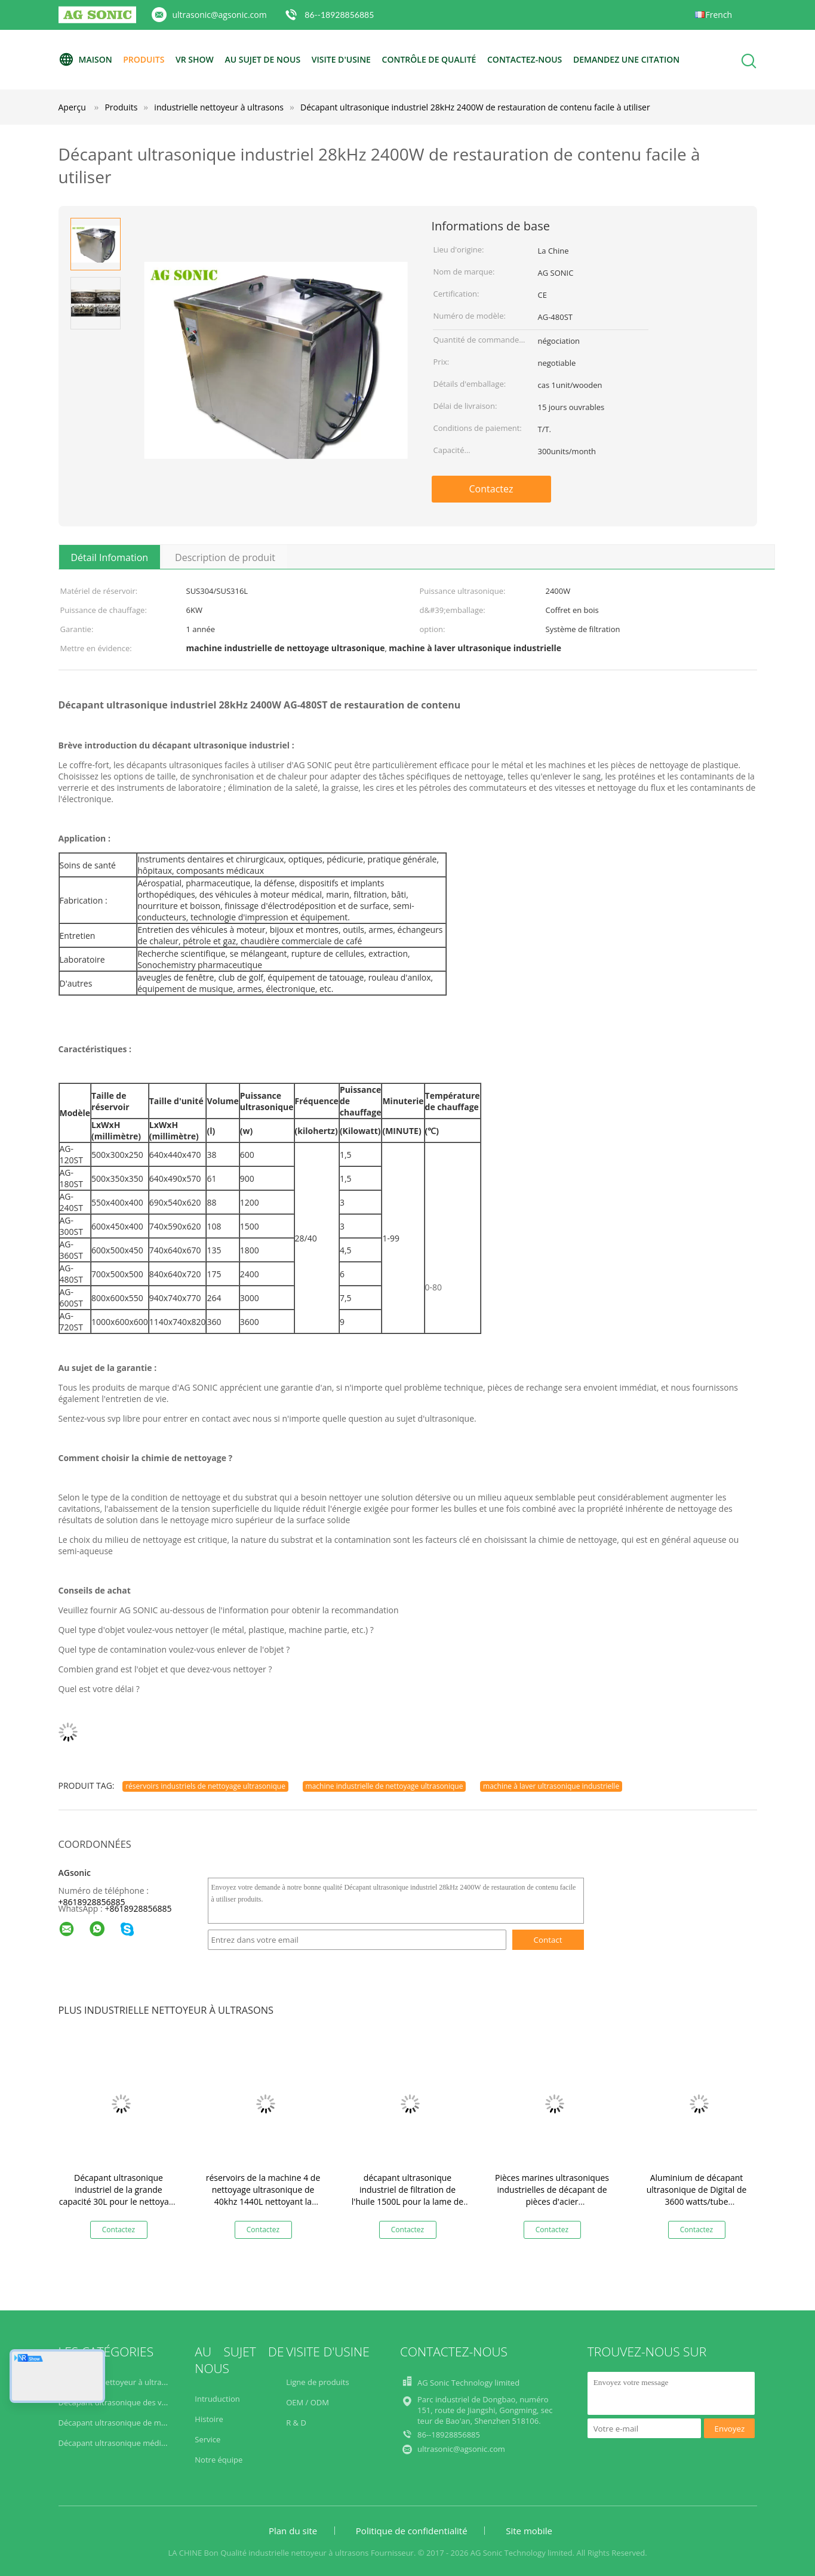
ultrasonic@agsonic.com (220, 14)
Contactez (491, 488)
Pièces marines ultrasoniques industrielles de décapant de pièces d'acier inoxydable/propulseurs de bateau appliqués (552, 2201)
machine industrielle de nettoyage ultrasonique (384, 1786)
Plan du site (293, 2530)
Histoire (209, 2419)
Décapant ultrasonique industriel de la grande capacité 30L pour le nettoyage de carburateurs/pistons (119, 2195)
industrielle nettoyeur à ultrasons (119, 2382)
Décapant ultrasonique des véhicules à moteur (143, 2402)
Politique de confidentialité (412, 2530)
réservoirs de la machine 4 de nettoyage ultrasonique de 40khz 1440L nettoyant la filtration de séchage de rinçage (263, 2201)
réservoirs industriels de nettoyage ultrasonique (205, 1786)
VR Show (195, 59)
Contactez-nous (524, 59)
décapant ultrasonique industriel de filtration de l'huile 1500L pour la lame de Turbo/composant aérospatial (408, 2195)
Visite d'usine (341, 59)
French (719, 14)
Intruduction (217, 2398)
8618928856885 (140, 1908)
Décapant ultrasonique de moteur (120, 2422)
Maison (85, 60)
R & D (296, 2422)
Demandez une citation (626, 59)
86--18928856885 (339, 15)
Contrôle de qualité (429, 59)
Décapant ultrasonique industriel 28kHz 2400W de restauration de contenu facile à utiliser (475, 107)
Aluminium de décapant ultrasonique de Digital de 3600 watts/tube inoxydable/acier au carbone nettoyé (696, 2201)
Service (207, 2439)
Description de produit (225, 557)
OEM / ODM (307, 2402)
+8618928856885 (92, 1902)
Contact (548, 1939)
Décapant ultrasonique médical (116, 2443)
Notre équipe (218, 2459)
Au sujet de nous (262, 59)
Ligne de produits (317, 2382)
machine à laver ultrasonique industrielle (551, 1786)
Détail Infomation (110, 557)
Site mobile (529, 2530)
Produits (143, 59)
